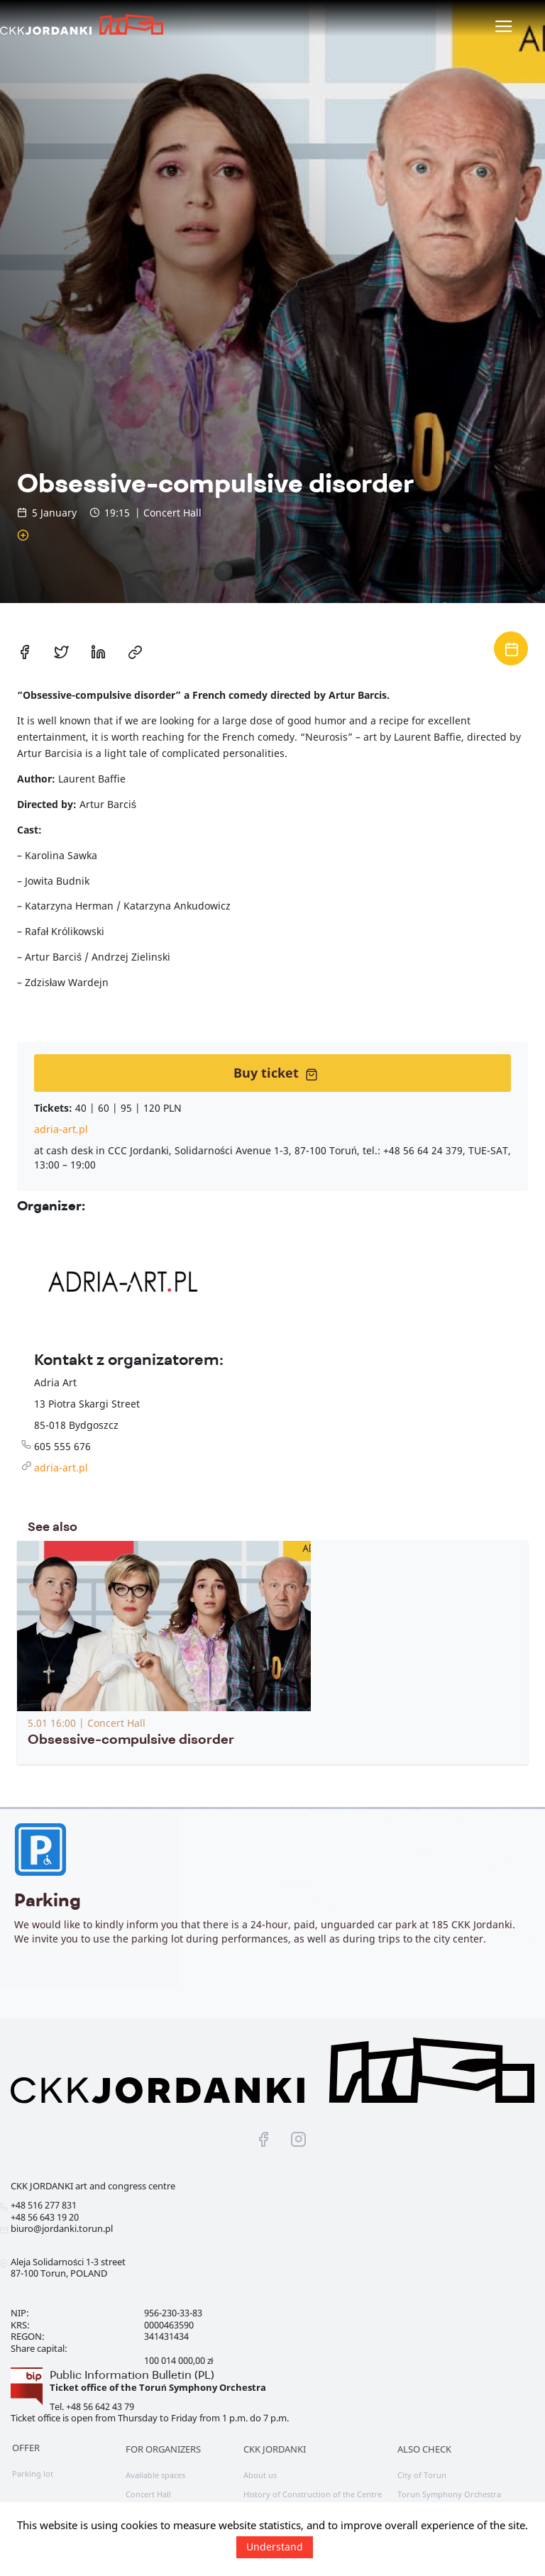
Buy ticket (275, 1072)
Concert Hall (148, 2494)
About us (260, 2475)
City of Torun (421, 2475)
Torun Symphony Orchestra (449, 2494)
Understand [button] (274, 2546)
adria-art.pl (61, 1129)
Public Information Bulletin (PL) (132, 2374)
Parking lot (32, 2473)
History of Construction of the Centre (312, 2494)
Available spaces (155, 2475)
